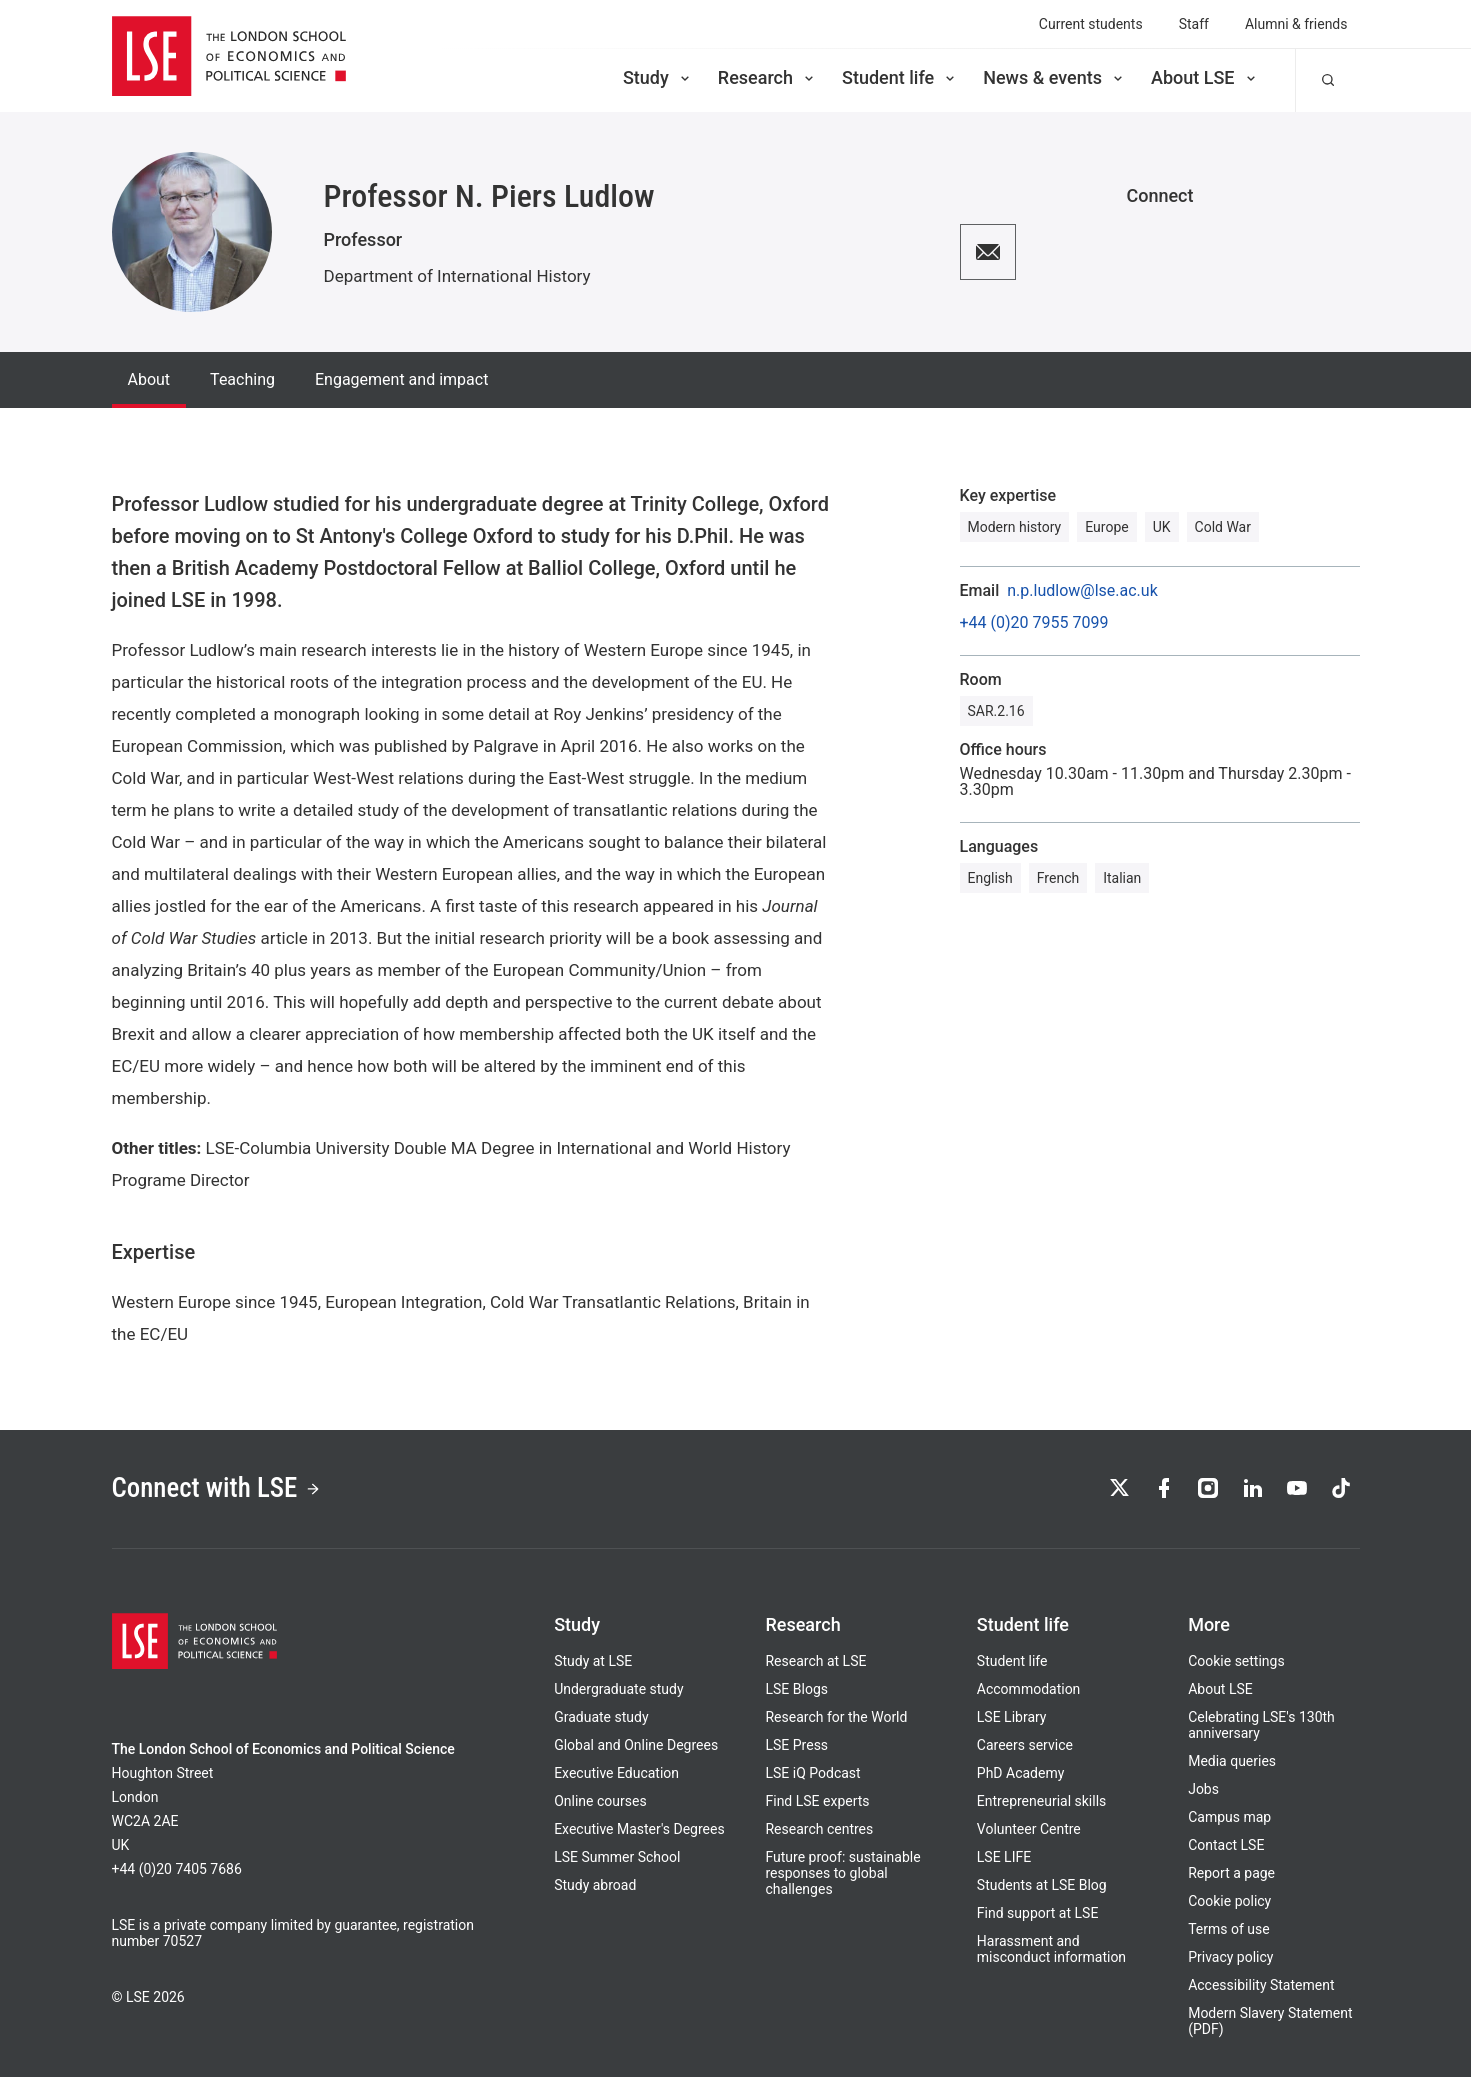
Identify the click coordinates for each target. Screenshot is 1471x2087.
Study (658, 77)
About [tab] (149, 379)
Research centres (819, 1839)
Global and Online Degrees (636, 1755)
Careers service (1025, 1755)
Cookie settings (1236, 1671)
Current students (1091, 24)
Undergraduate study (618, 1699)
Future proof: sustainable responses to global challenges (842, 1883)
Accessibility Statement (1261, 1995)
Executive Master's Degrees (639, 1839)
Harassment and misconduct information (1051, 1959)
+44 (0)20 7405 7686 (177, 1879)
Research (767, 77)
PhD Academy (1021, 1783)
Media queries (1232, 1771)
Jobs (1203, 1799)
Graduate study (601, 1727)
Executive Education (616, 1783)
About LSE (1205, 77)
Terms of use (1229, 1939)
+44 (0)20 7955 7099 (1034, 623)
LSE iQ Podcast (812, 1783)
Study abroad (595, 1895)
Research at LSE (815, 1671)
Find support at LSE (1038, 1923)
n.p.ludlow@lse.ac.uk (1082, 591)
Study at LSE (593, 1671)
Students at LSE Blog (1042, 1895)
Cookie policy (1229, 1911)
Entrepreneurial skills (1041, 1811)
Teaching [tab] (242, 379)
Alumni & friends (1296, 24)
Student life (900, 77)
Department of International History (457, 276)
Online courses (600, 1811)
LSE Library (1012, 1727)
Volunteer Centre (1029, 1839)
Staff (1194, 24)
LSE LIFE (1004, 1867)
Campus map (1229, 1827)
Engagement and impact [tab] (401, 379)
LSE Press (796, 1755)
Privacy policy (1230, 1967)
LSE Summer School (617, 1867)
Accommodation (1029, 1699)
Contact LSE (1226, 1855)
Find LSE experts (817, 1811)
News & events (1054, 77)
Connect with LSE (234, 1494)
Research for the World (836, 1727)
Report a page (1231, 1883)
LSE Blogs (796, 1699)
